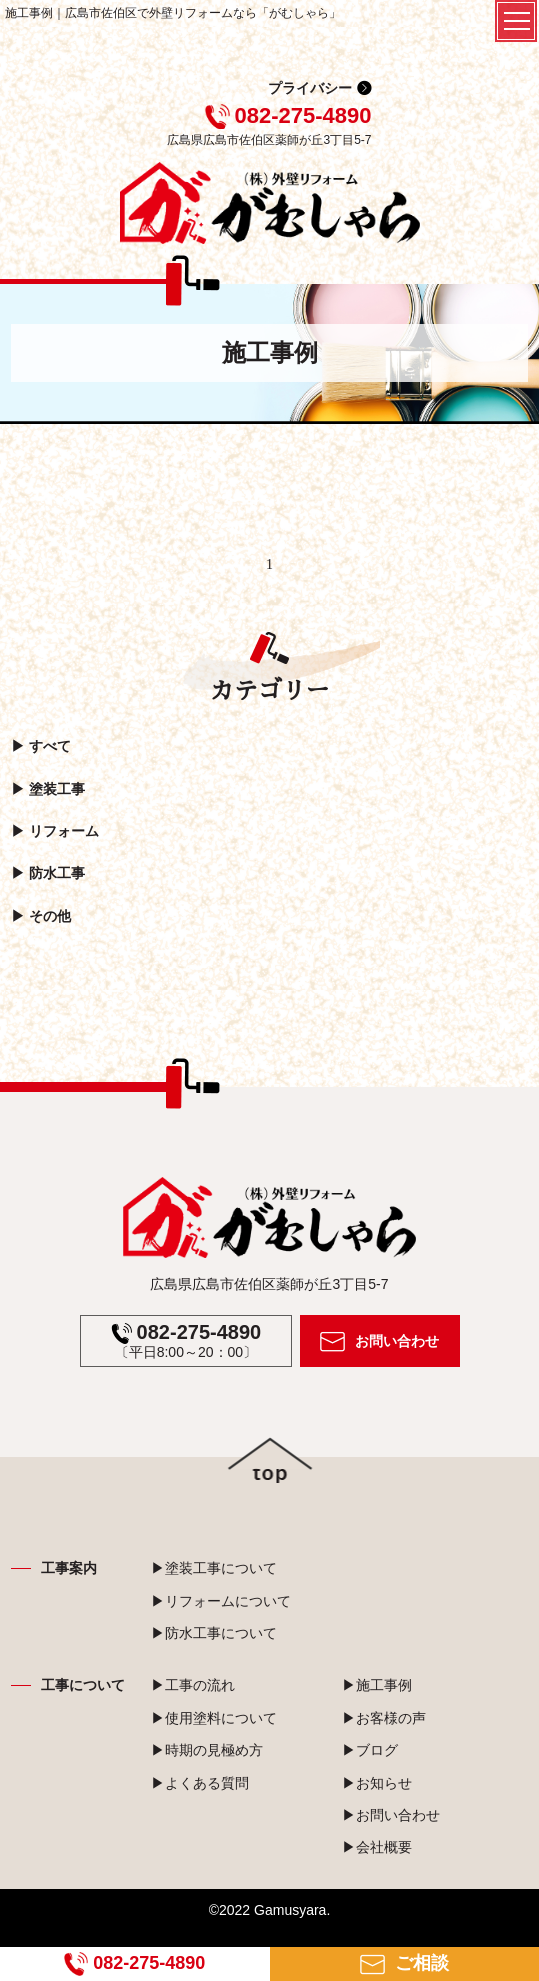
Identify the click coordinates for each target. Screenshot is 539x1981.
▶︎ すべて (41, 746)
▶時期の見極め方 (207, 1750)
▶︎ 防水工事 (48, 874)
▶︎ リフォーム (55, 831)
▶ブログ (370, 1750)
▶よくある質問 (200, 1783)
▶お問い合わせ (391, 1815)
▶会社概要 (377, 1847)
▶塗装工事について (214, 1568)
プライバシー (310, 88)
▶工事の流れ (193, 1685)
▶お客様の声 (384, 1718)
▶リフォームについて (221, 1601)
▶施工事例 (377, 1685)
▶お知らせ (377, 1783)
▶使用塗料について (214, 1718)
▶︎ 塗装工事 (48, 789)
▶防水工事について (214, 1633)
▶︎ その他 (41, 916)
